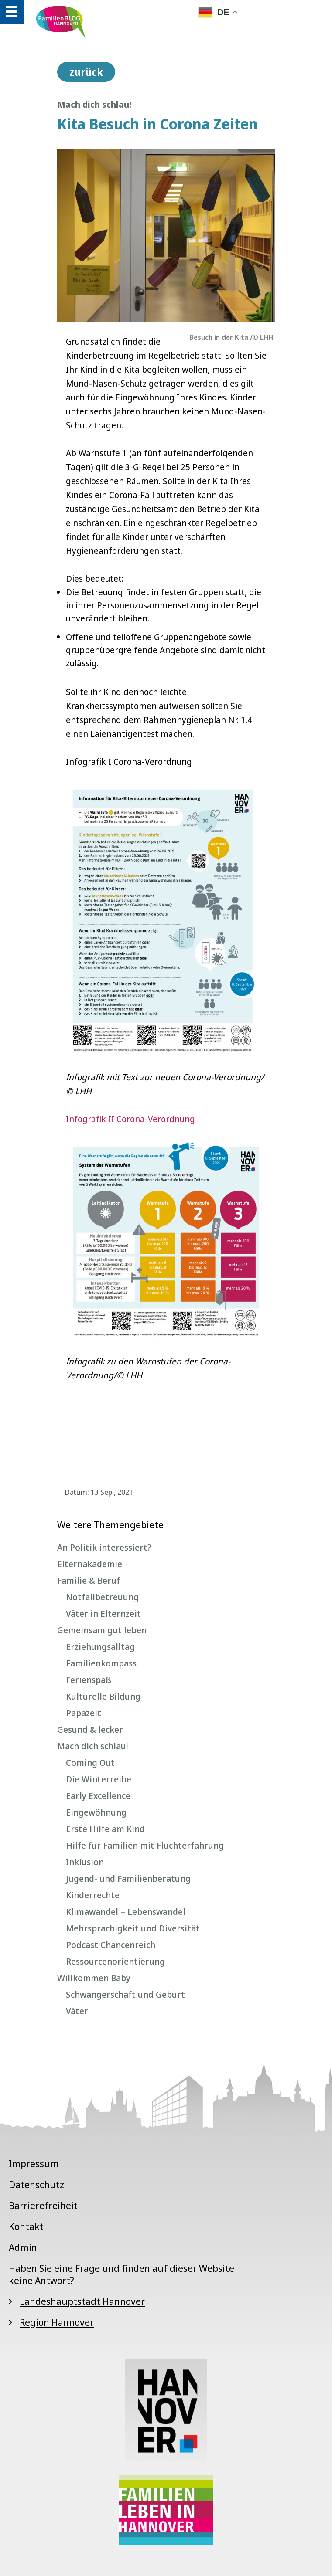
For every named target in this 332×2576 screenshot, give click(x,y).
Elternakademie (89, 1564)
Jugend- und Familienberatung (128, 1878)
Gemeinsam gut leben (102, 1630)
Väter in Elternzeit (103, 1613)
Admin (23, 2247)
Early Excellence (98, 1796)
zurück (86, 72)
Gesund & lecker (90, 1729)
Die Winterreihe (98, 1779)
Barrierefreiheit (43, 2205)
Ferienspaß (88, 1680)
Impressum (34, 2163)
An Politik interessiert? (104, 1547)
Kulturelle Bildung (103, 1696)
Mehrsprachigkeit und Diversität (133, 1928)
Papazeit (83, 1713)
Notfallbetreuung (102, 1597)
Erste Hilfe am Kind (105, 1829)
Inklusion (85, 1862)
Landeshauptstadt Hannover (82, 2301)
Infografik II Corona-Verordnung (130, 1119)
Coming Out (90, 1762)
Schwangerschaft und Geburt (125, 1994)
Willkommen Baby (93, 1978)
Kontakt (26, 2226)
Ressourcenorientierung (115, 1961)
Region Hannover (57, 2322)
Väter (77, 2011)
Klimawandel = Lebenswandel (125, 1912)
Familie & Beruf (88, 1580)
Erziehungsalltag (100, 1647)
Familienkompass (101, 1663)
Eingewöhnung (96, 1812)
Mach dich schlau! (92, 1746)
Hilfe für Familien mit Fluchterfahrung (145, 1845)
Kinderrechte (93, 1895)
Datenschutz (36, 2184)
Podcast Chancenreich (110, 1945)
